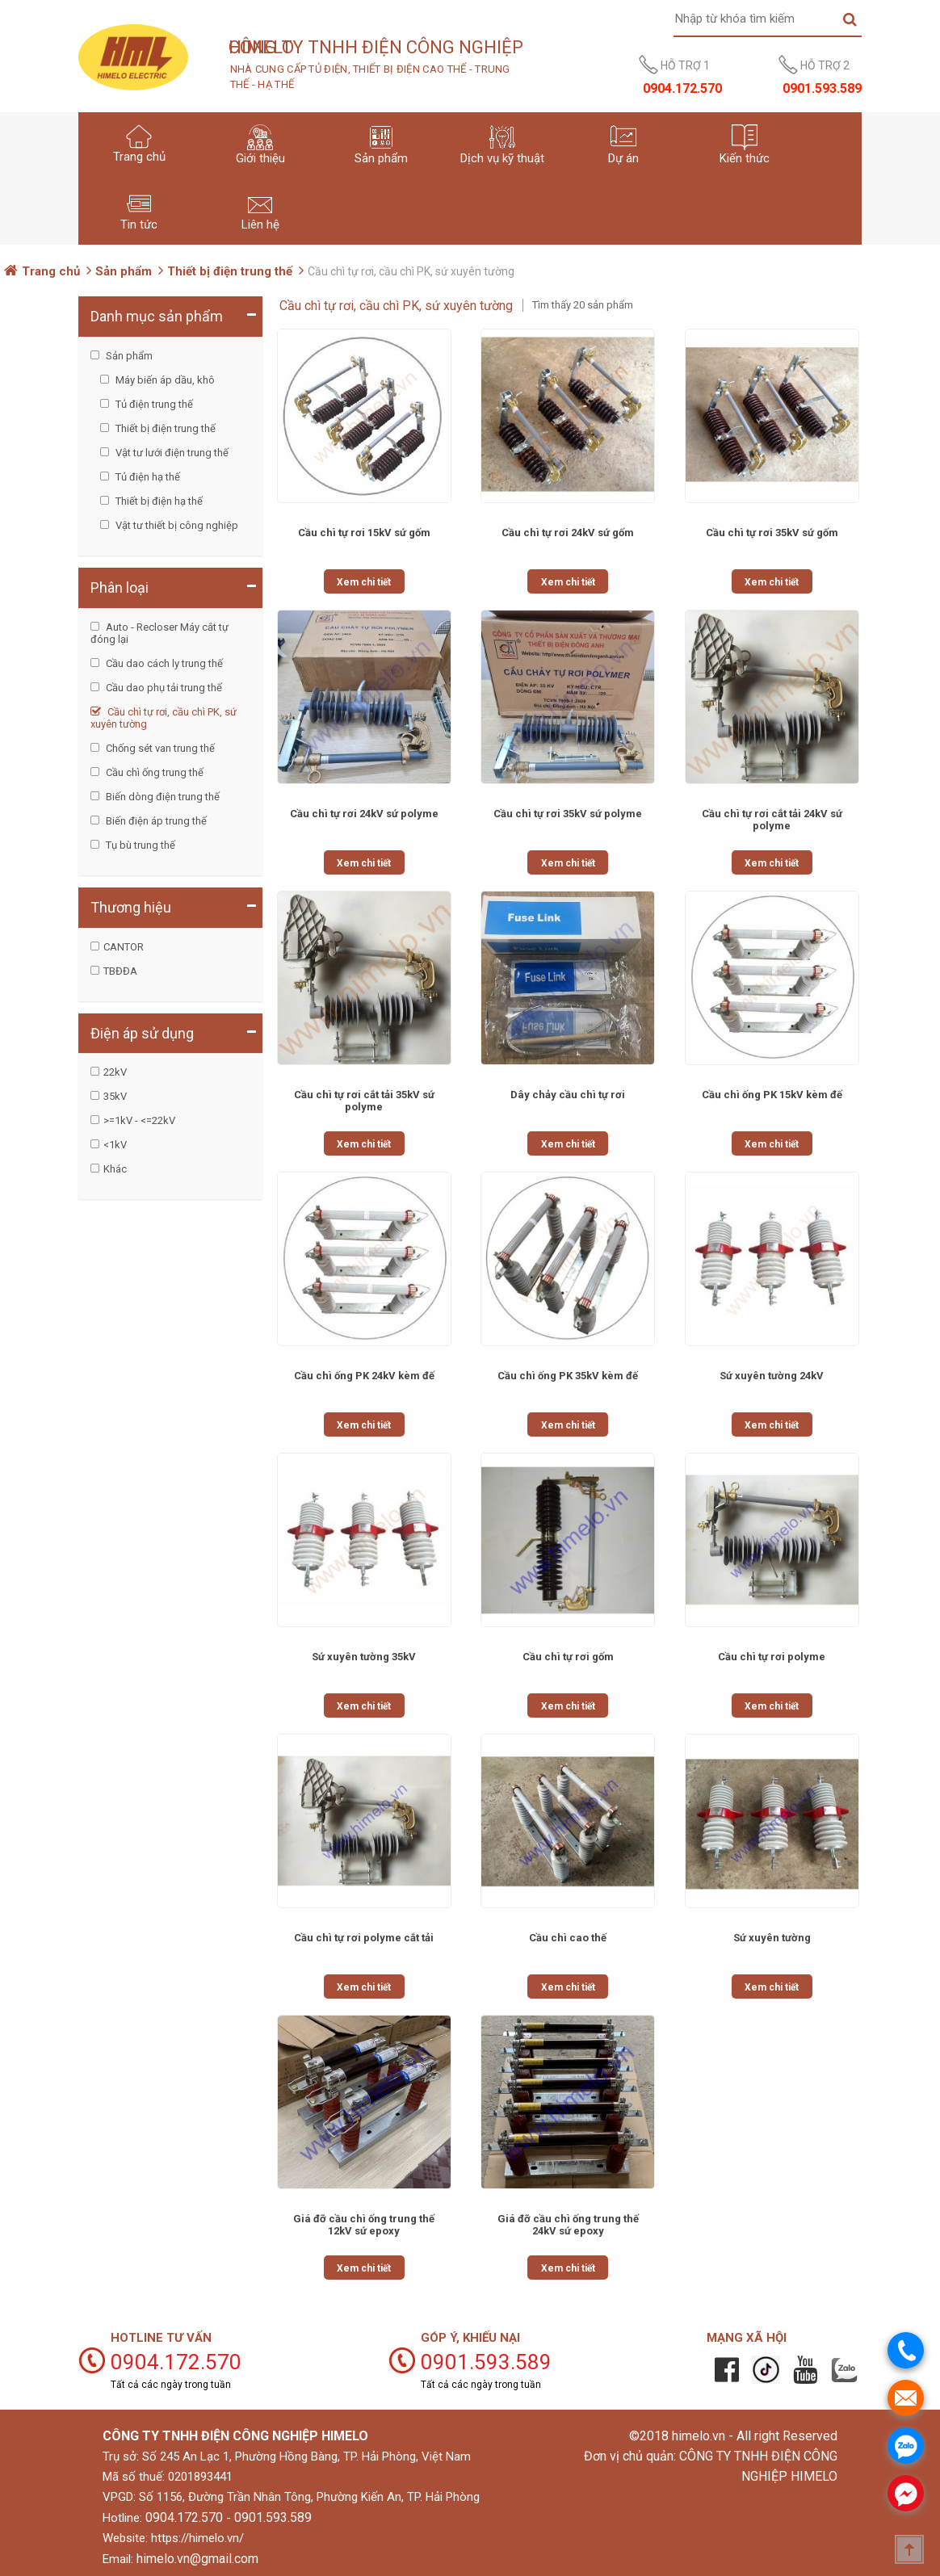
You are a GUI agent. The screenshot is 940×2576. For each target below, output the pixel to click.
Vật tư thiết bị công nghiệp (175, 525)
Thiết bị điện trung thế (229, 271)
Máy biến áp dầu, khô (164, 380)
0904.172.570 (184, 2517)
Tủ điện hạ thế (146, 477)
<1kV (115, 1145)
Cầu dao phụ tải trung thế (162, 688)
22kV (115, 1072)
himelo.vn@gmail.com (197, 2558)
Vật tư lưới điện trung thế (171, 453)
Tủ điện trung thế (153, 404)
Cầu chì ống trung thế (153, 772)
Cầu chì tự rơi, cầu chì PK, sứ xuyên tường (163, 718)
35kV (115, 1096)
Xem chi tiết (364, 582)
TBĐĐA (120, 971)
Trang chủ (51, 271)
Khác (115, 1169)
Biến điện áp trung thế (155, 821)
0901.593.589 (273, 2517)
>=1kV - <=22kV (139, 1120)
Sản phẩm (123, 271)
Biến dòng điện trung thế (161, 797)
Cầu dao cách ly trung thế (163, 663)
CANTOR (123, 947)
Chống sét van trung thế (159, 748)
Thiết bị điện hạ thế (158, 501)
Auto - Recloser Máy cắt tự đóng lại (159, 633)
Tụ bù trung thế (139, 845)
